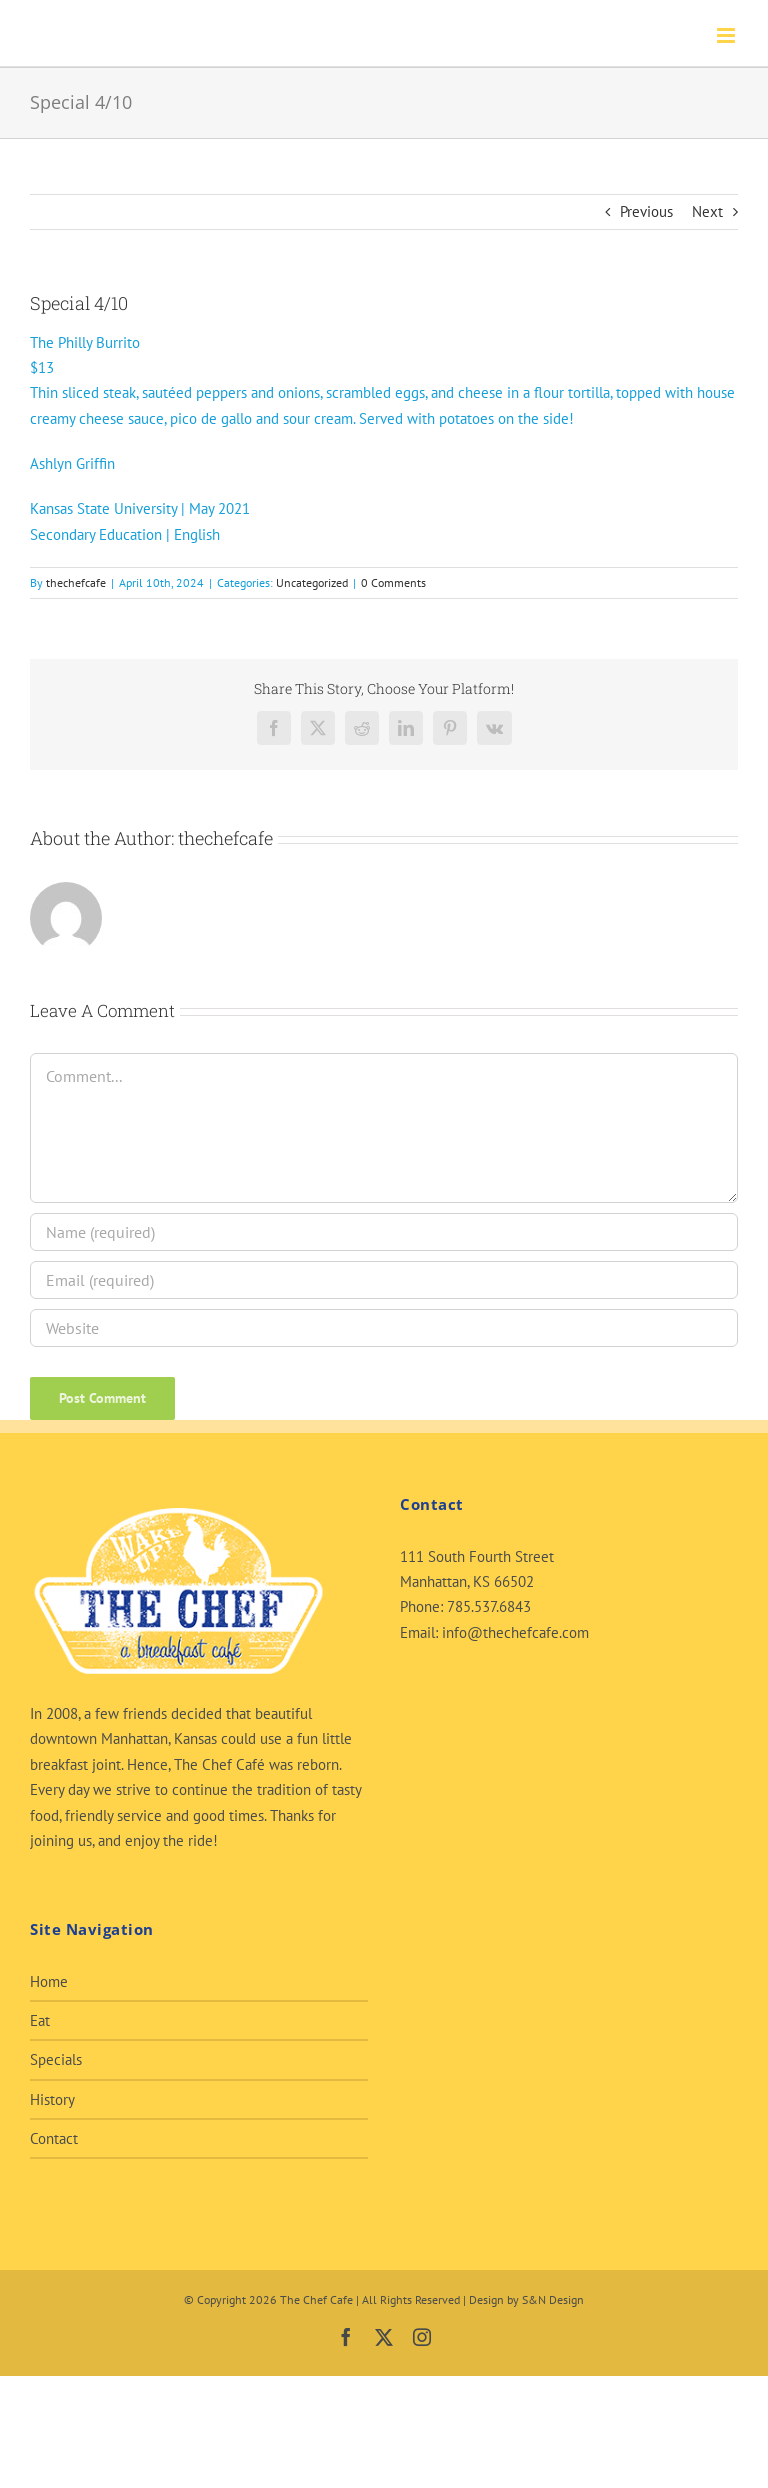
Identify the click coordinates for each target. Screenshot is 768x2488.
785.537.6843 (489, 1606)
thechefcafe (76, 582)
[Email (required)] (384, 1280)
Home (49, 1981)
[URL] (384, 1328)
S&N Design (553, 2299)
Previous (646, 211)
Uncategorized (312, 582)
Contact (54, 2138)
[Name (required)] (384, 1232)
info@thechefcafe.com (515, 1632)
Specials (56, 2059)
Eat (40, 2020)
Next (707, 211)
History (52, 2099)
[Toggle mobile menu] (727, 35)
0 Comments (393, 582)
